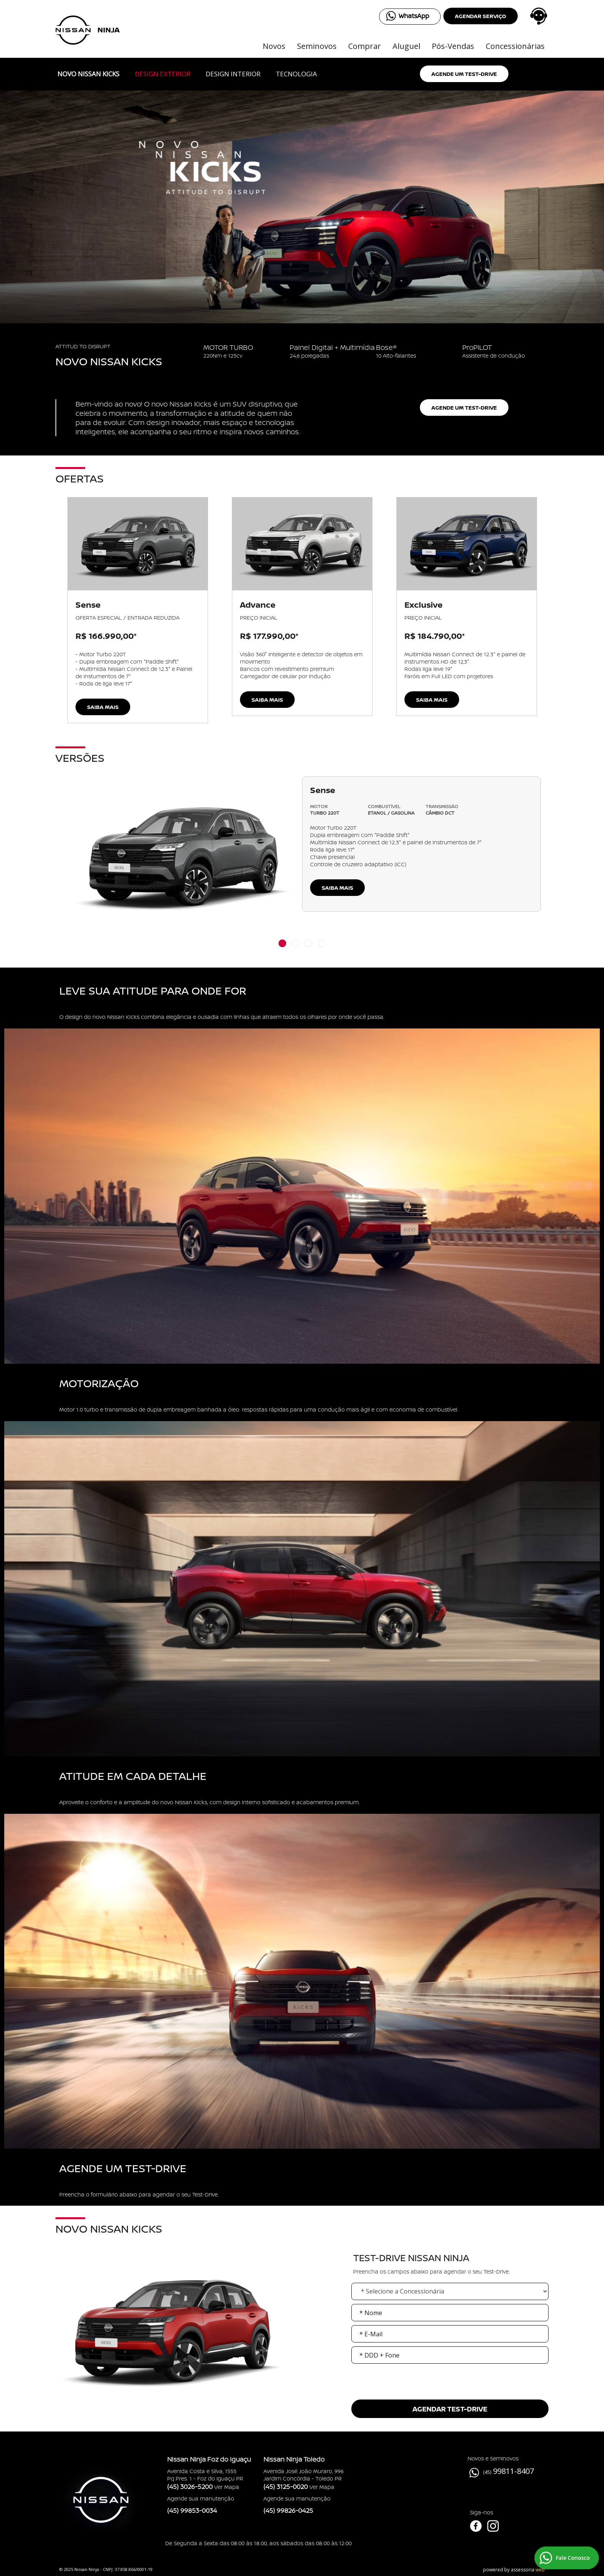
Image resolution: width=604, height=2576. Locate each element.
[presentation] (450, 2394)
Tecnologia (296, 73)
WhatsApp (414, 16)
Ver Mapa (226, 2486)
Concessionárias (515, 46)
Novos (274, 46)
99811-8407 (513, 2471)
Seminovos (317, 46)
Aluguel (406, 46)
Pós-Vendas (453, 46)
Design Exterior (162, 73)
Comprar (364, 46)
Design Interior (233, 73)
